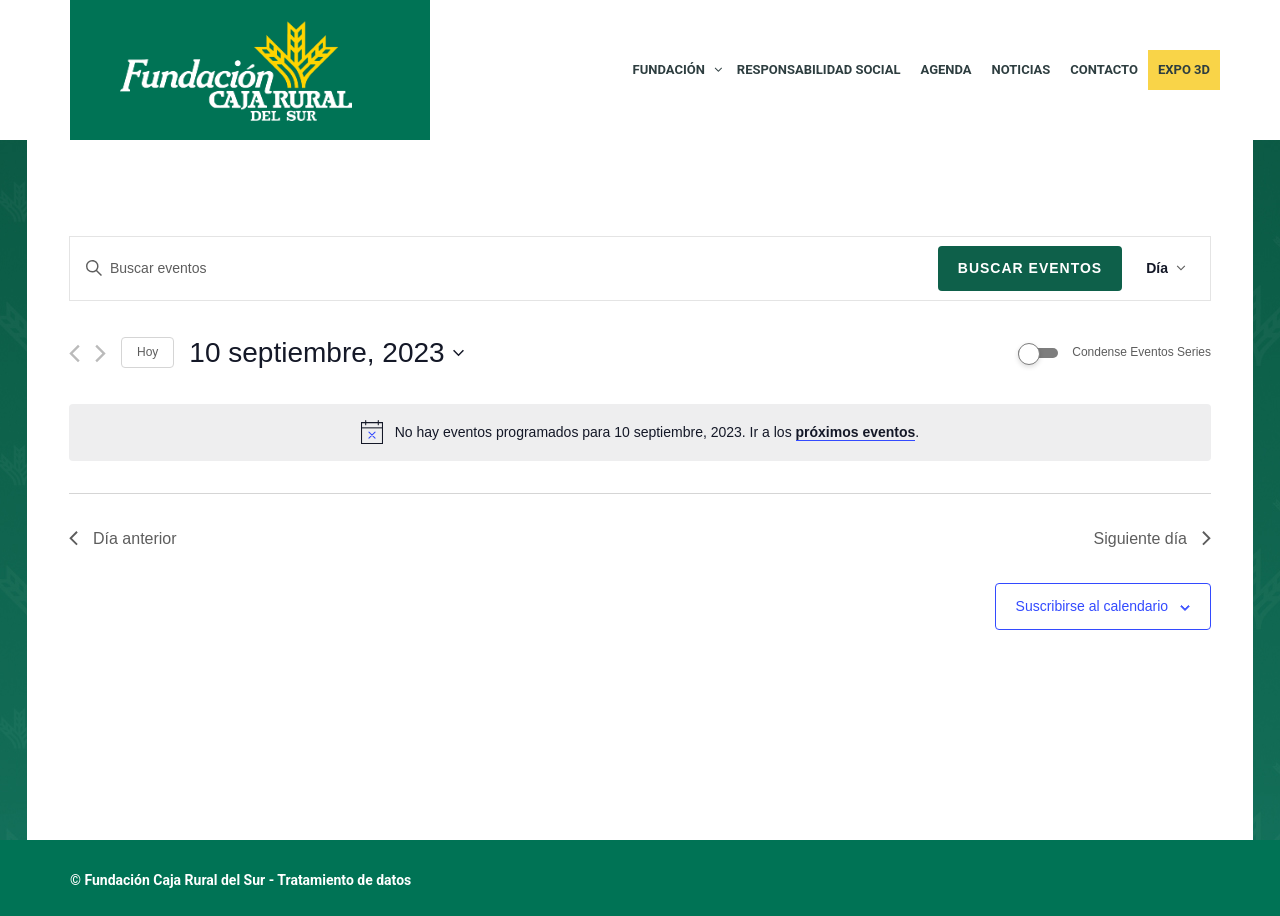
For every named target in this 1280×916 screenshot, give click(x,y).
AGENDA (946, 69)
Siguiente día (1152, 538)
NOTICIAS (1021, 69)
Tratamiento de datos (344, 880)
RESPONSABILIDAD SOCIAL (819, 69)
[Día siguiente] (100, 353)
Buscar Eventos (1030, 268)
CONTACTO (1104, 69)
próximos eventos (856, 432)
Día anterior (123, 538)
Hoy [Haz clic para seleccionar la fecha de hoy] (147, 352)
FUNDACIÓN (669, 69)
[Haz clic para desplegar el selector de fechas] (326, 353)
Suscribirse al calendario (1092, 606)
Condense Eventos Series (1141, 352)
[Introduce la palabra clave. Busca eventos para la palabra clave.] (504, 268)
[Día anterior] (74, 353)
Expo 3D (1184, 69)
